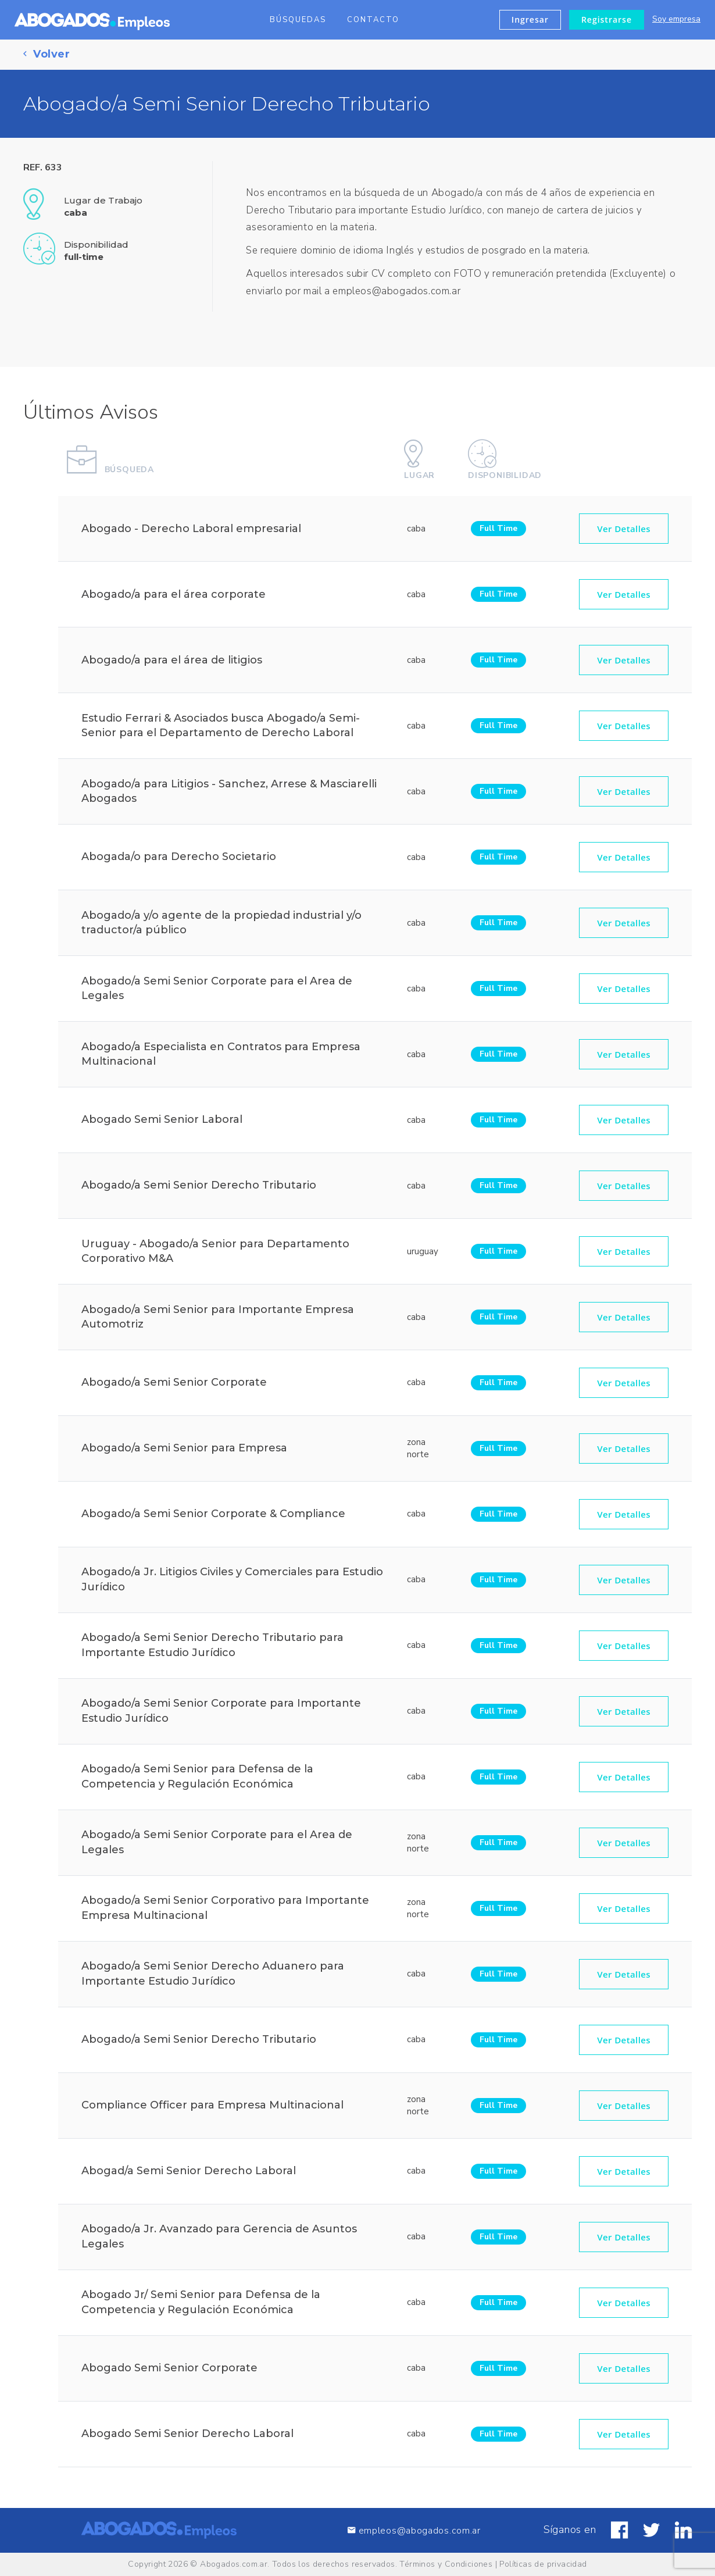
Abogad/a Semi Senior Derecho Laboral (188, 2178)
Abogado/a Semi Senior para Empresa (184, 1455)
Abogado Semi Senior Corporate (169, 2375)
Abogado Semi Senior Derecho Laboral (187, 2441)
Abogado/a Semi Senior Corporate (174, 1389)
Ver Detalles (623, 536)
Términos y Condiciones (445, 2564)
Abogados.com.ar (233, 2564)
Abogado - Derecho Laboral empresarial (191, 535)
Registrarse (606, 19)
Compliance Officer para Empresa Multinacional (212, 2112)
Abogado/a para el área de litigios (171, 667)
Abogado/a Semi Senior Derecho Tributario (198, 1192)
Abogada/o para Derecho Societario (178, 864)
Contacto (373, 20)
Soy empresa (676, 18)
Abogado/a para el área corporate (173, 601)
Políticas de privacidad (543, 2564)
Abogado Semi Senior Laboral (161, 1127)
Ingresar (530, 19)
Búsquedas (298, 20)
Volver (46, 54)
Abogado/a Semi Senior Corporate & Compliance (213, 1521)
